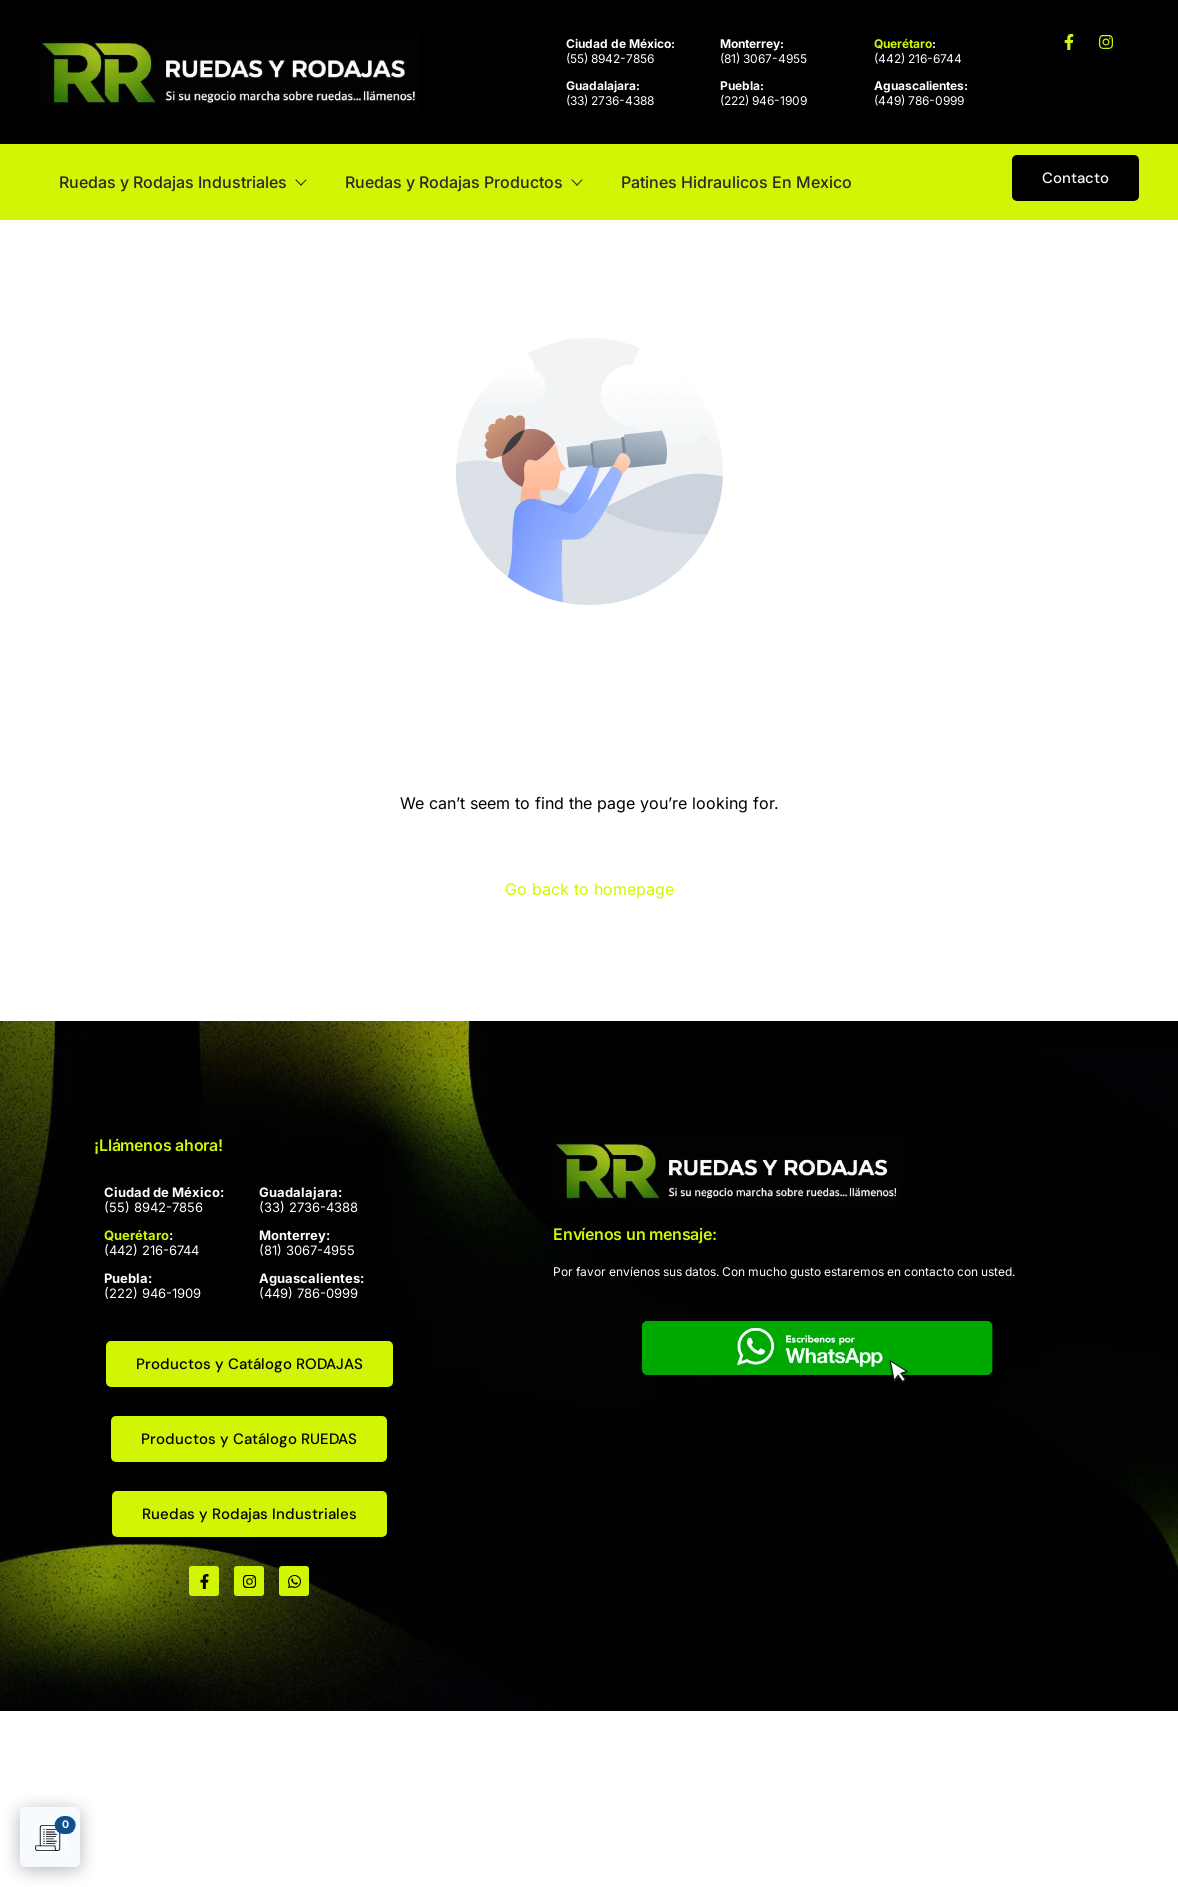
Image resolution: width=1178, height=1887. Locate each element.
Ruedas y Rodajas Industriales (182, 182)
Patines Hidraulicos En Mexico (736, 182)
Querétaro (903, 43)
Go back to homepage (589, 889)
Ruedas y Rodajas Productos (463, 182)
